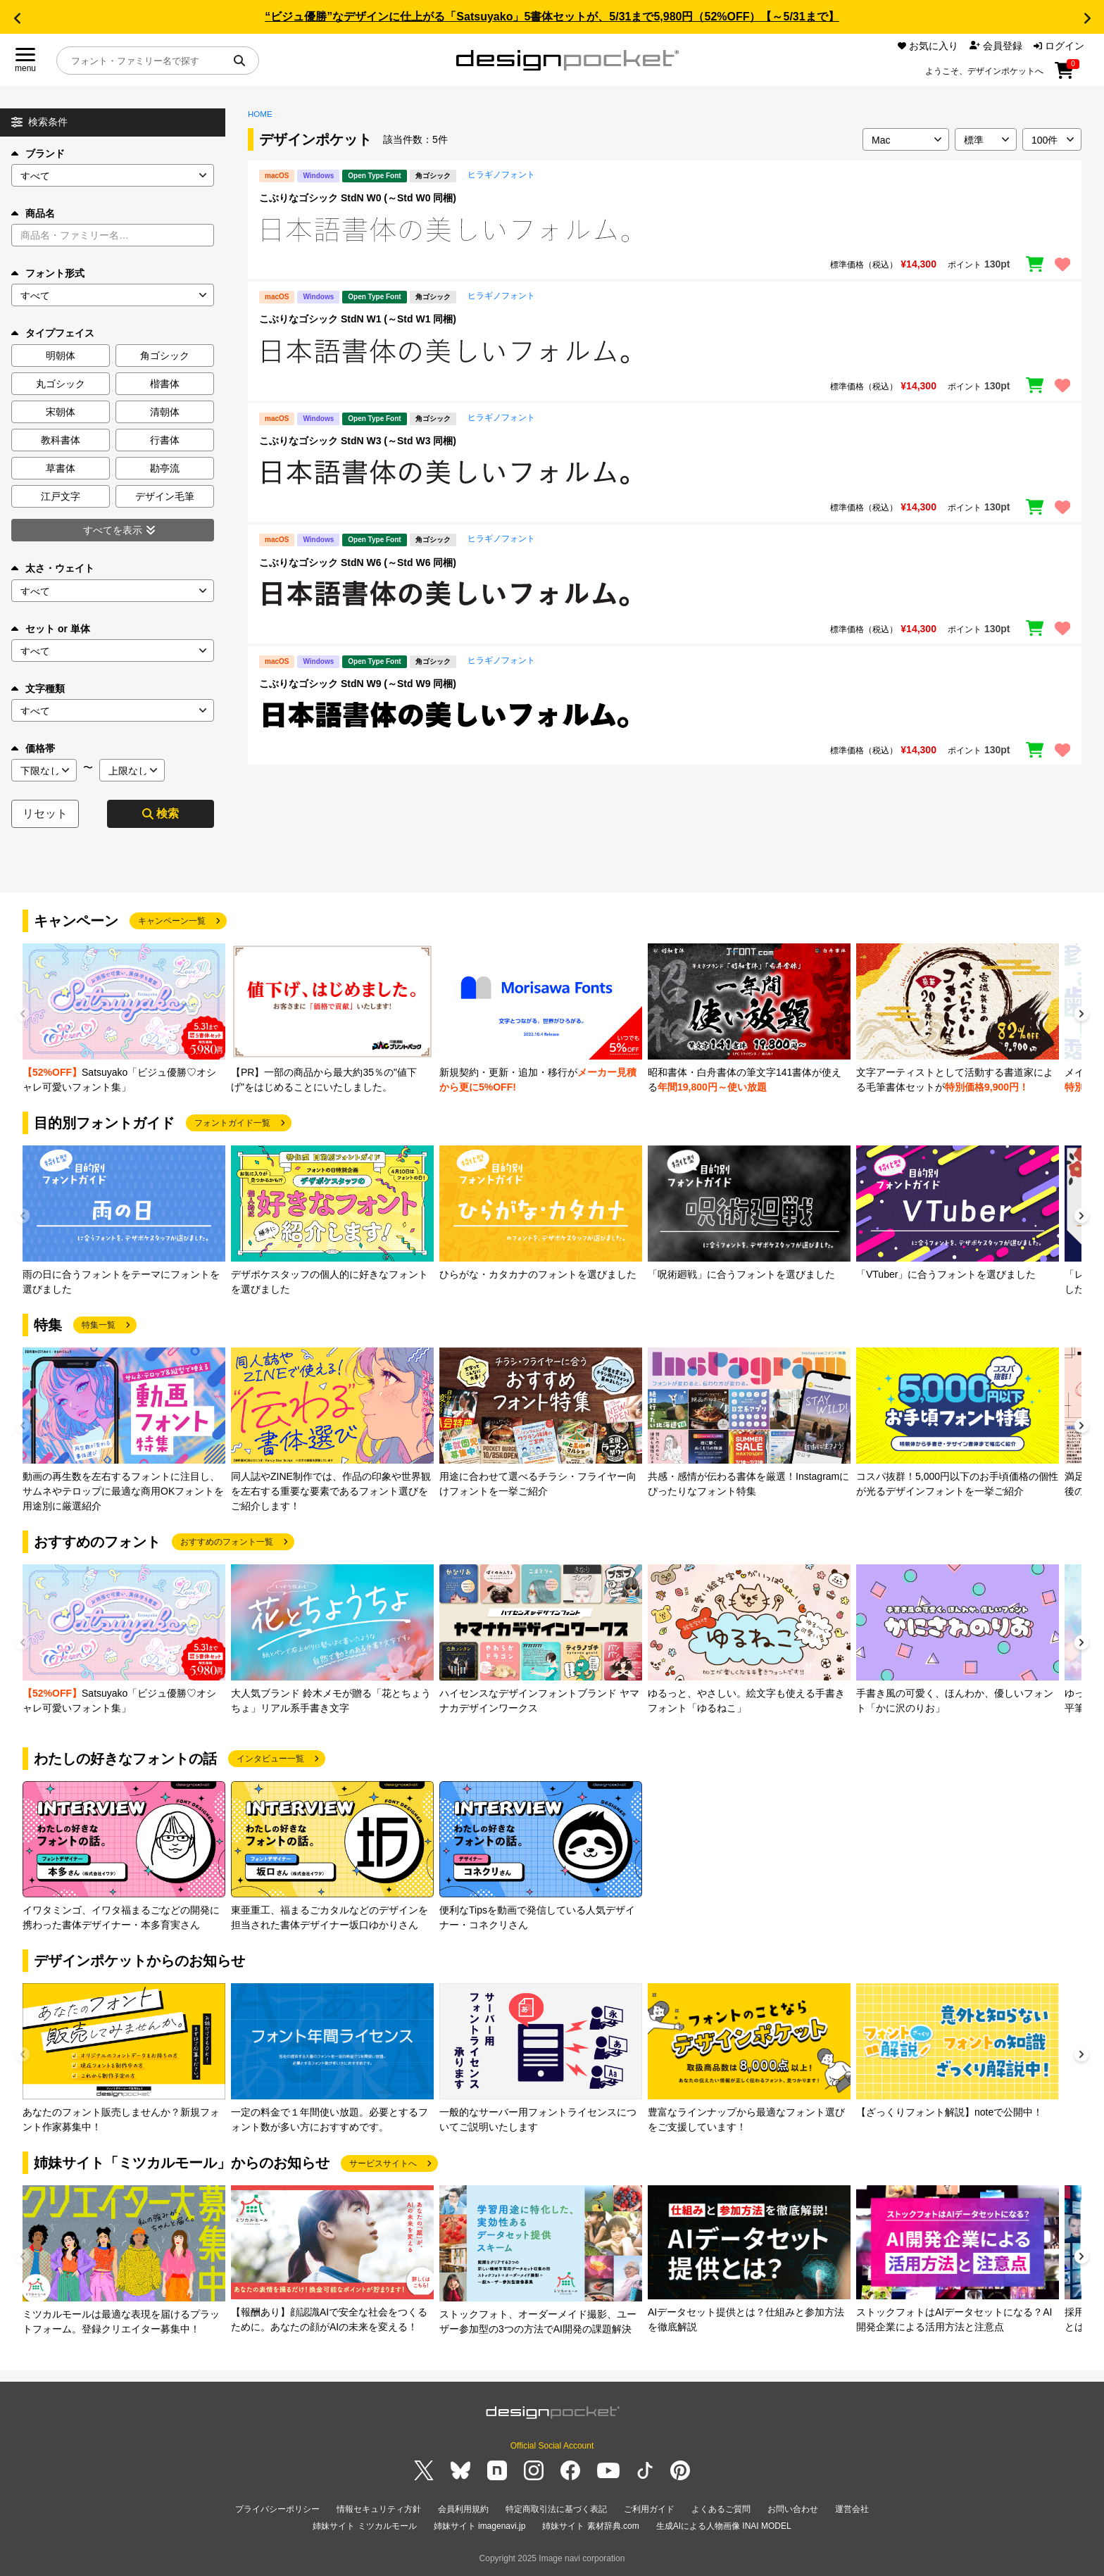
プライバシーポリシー (277, 2509)
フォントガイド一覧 (232, 1123)
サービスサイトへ (383, 2163)
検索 (160, 813)
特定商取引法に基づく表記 (556, 2509)
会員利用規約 (463, 2509)
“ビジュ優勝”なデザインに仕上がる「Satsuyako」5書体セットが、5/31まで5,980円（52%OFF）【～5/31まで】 (552, 17)
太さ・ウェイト (52, 568)
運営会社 (852, 2509)
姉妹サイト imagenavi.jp (480, 2526)
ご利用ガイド (649, 2509)
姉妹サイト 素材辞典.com (590, 2526)
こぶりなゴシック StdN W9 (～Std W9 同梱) (357, 683)
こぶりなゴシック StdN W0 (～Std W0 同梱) (357, 197)
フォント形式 (47, 273)
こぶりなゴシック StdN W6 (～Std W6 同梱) (357, 562)
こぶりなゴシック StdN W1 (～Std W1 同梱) (357, 319)
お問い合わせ (792, 2509)
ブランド (38, 153)
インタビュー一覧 (270, 1759)
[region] (664, 229)
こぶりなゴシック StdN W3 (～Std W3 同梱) (357, 440)
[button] (17, 18)
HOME (260, 114)
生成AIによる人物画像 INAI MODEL (723, 2526)
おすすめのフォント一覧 (226, 1542)
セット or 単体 (50, 628)
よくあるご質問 (721, 2509)
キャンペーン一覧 (172, 921)
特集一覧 (98, 1325)
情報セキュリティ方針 (379, 2509)
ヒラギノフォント (501, 175)
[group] (124, 1019)
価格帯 (33, 748)
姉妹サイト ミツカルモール (364, 2526)
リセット (45, 813)
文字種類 (38, 688)
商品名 (33, 213)
